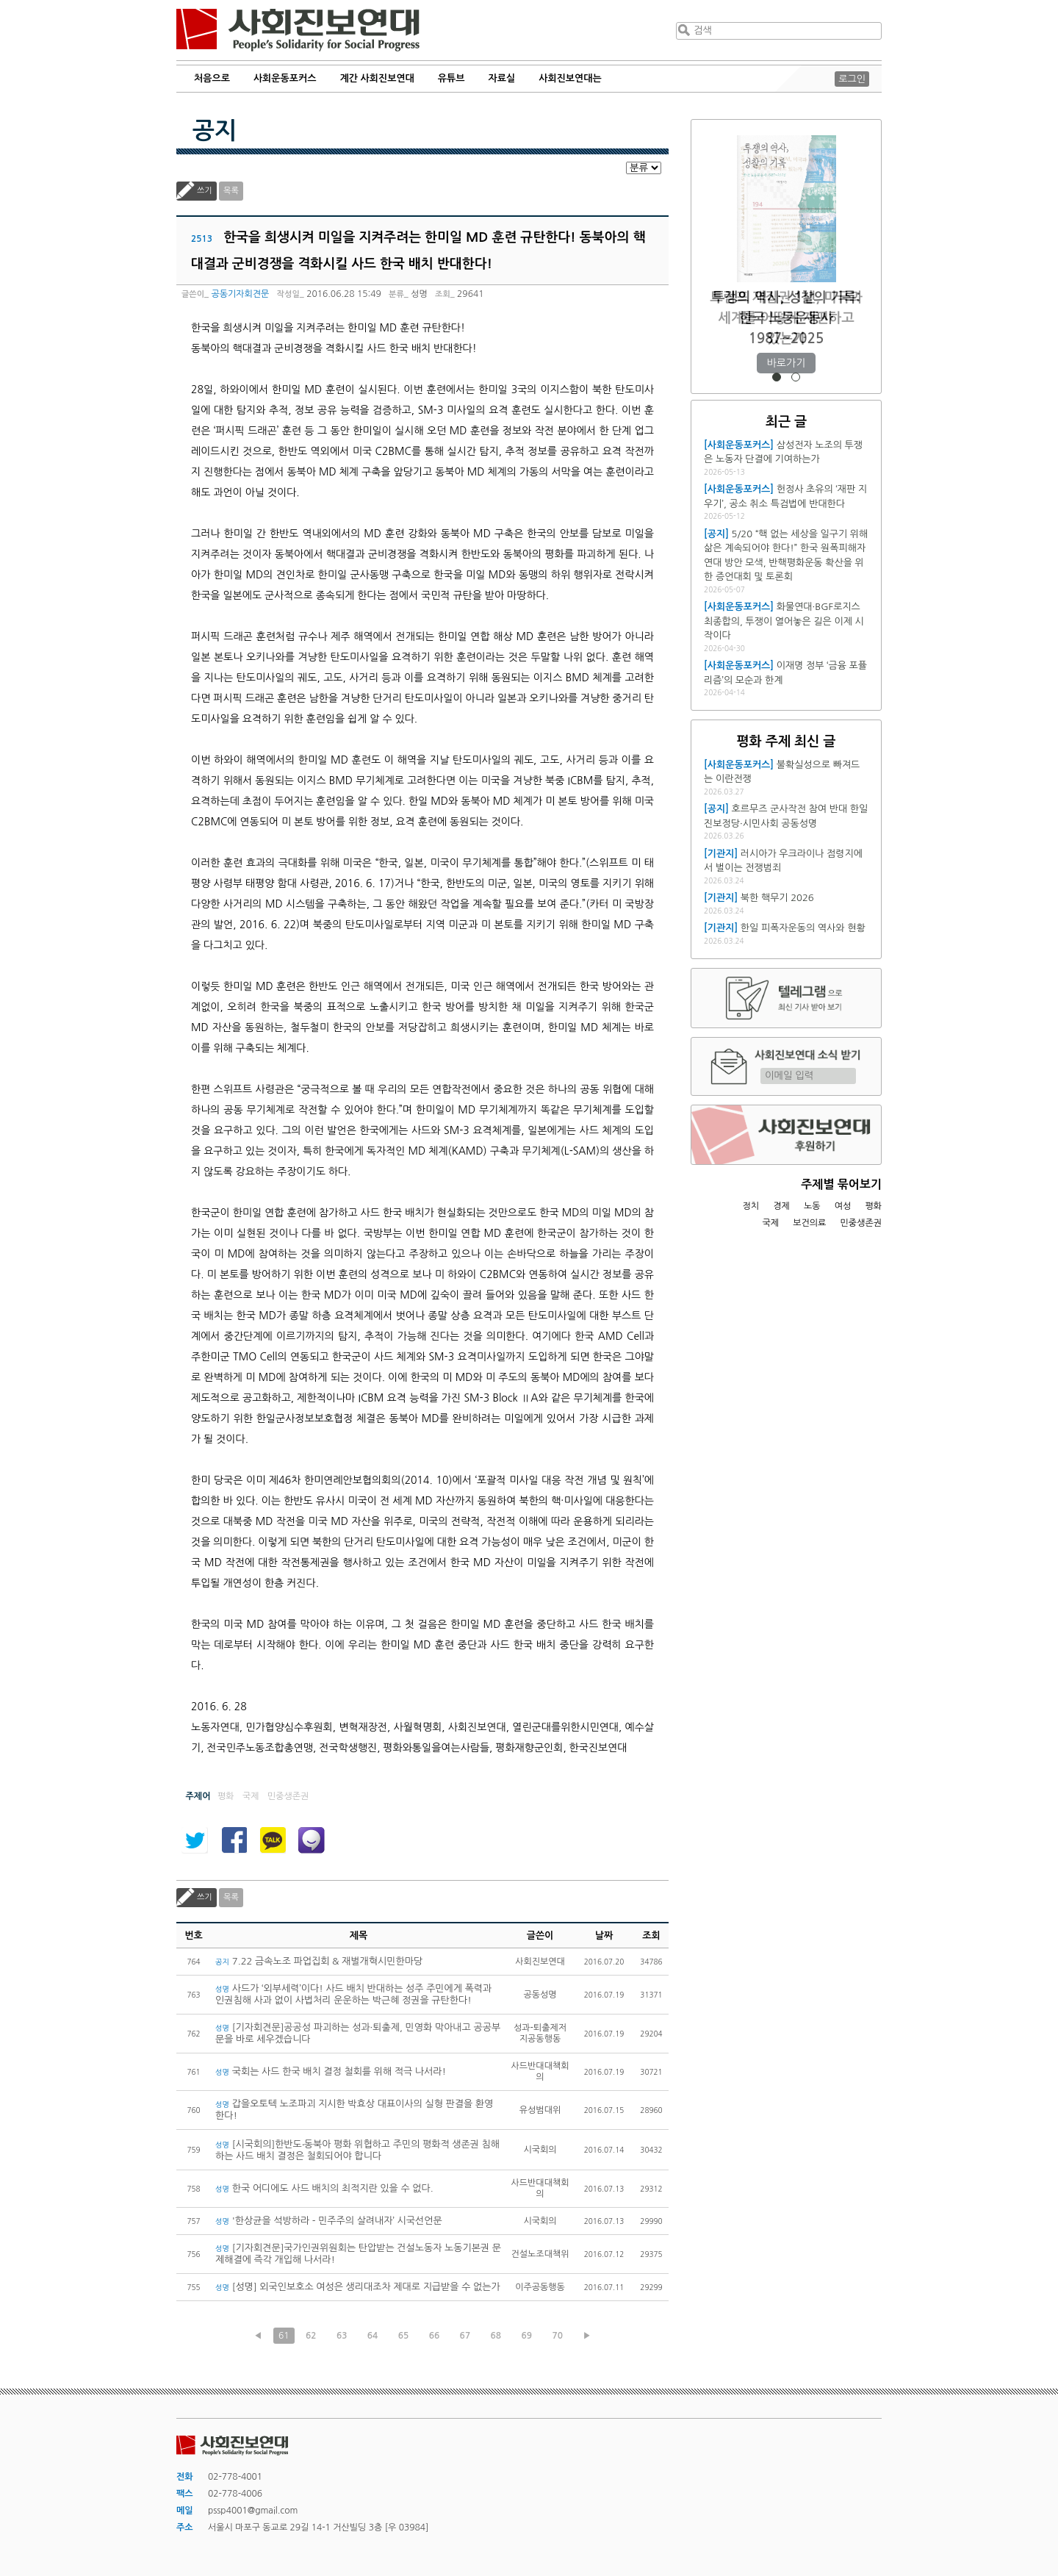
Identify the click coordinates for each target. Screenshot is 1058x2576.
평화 (873, 1206)
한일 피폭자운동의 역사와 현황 (803, 928)
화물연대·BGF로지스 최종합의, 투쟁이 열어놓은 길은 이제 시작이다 (784, 621)
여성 (843, 1206)
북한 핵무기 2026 (777, 898)
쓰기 (204, 191)
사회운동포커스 (285, 78)
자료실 (502, 78)
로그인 (852, 79)
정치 (750, 1206)
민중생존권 (861, 1223)
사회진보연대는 (570, 78)
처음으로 (212, 78)
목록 (231, 191)
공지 (214, 131)
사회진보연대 (298, 30)
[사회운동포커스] (739, 445)
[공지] (716, 534)
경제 (781, 1206)
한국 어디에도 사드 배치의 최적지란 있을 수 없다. (324, 2188)
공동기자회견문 (240, 294)
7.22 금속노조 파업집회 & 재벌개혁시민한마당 (318, 1961)
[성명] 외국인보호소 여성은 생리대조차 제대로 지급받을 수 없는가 (357, 2287)
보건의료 (809, 1223)
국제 (771, 1223)
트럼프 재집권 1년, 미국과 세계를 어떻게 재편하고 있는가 (786, 317)
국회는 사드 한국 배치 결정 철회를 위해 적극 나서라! (330, 2071)
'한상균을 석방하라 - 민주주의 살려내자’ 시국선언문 (328, 2220)
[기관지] (721, 853)
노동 (812, 1206)
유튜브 (451, 78)
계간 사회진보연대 (376, 78)
